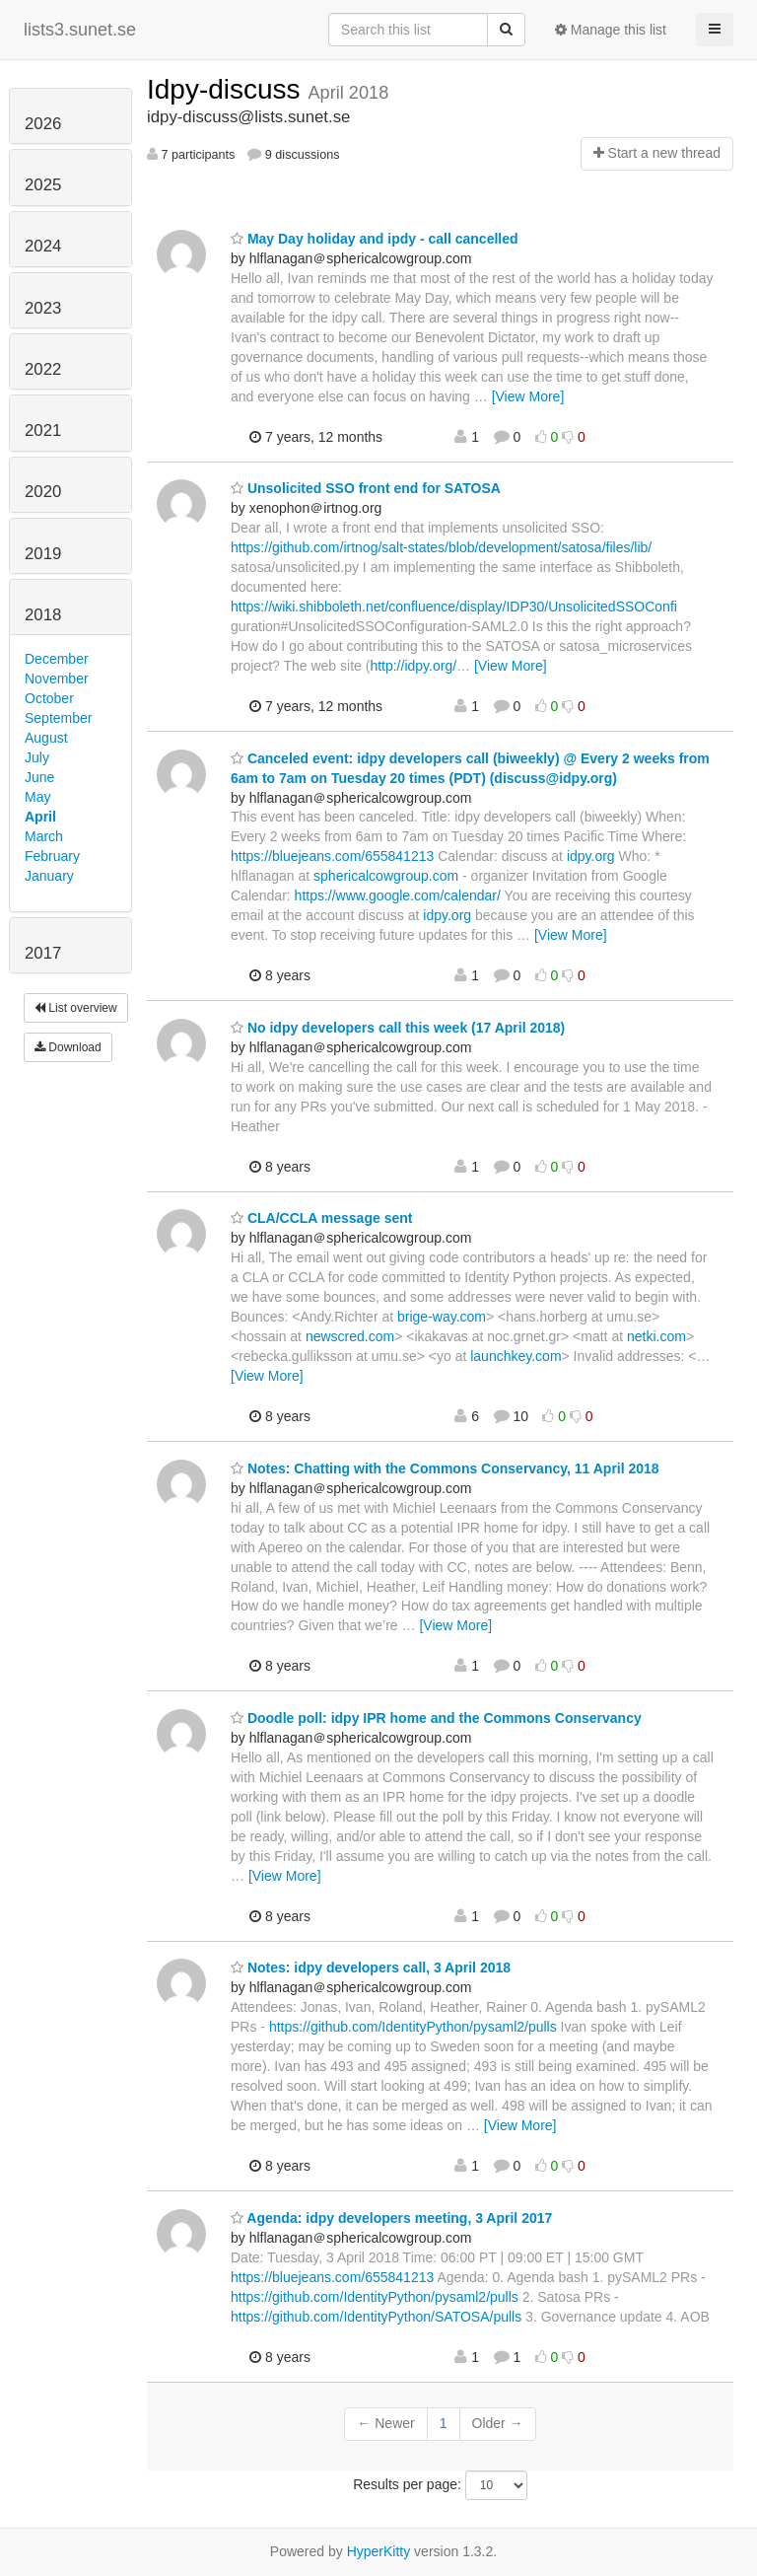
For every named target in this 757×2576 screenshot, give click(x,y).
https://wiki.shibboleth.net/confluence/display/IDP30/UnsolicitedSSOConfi (454, 606)
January (49, 876)
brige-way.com (441, 1316)
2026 (43, 123)
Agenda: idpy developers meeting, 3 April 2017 (391, 2218)
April (40, 816)
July (37, 757)
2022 (43, 369)
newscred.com (350, 1336)
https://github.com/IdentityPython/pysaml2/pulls (413, 2027)
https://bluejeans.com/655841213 (332, 856)
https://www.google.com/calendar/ (398, 895)
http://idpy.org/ (413, 666)
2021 (43, 430)
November (57, 678)
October (49, 698)
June (39, 777)
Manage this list (610, 29)
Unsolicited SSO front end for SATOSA (366, 488)
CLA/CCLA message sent (321, 1218)
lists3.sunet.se (80, 29)
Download (68, 1047)
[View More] (528, 396)
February (52, 856)
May (37, 797)
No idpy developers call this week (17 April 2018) (398, 1028)
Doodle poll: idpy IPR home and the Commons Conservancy (436, 1718)
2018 (43, 615)
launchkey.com (515, 1356)
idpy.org (591, 856)
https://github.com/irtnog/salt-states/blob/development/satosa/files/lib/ (441, 547)
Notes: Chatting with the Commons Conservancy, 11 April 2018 (445, 1468)
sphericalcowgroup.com (385, 876)
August (46, 738)
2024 (43, 246)
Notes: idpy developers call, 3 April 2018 (371, 1967)
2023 (43, 308)
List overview (75, 1008)
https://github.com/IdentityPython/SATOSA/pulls (376, 2317)
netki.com (656, 1336)
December (57, 659)
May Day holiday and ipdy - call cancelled (374, 239)
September (58, 718)
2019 (43, 553)
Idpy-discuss (227, 89)
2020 (43, 491)
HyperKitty (379, 2551)
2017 (43, 953)
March (44, 836)
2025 (43, 185)
